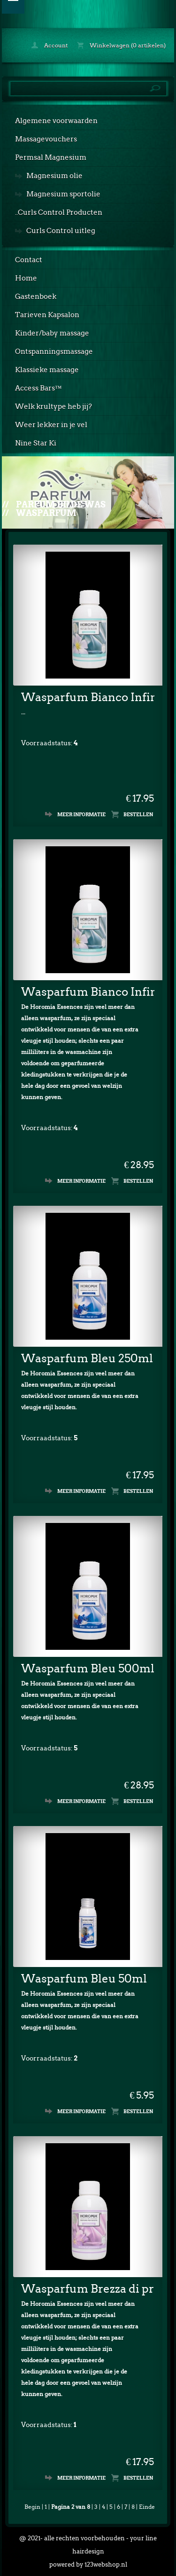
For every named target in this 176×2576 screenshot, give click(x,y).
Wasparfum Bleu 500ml (87, 1668)
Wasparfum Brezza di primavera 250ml (88, 2288)
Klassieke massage (47, 370)
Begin (32, 2506)
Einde (147, 2506)
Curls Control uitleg (60, 230)
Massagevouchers (46, 139)
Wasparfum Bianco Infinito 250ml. (88, 697)
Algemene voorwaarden (56, 121)
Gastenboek (35, 296)
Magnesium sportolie (63, 194)
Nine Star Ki (35, 443)
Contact (28, 260)
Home (26, 278)
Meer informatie (81, 814)
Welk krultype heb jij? (53, 406)
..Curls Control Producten (58, 212)
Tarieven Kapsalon (47, 315)
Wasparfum (46, 513)
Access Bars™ (38, 388)
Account (49, 45)
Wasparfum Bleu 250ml (87, 1358)
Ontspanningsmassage (54, 351)
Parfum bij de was (61, 504)
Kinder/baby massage (52, 333)
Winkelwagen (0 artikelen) (121, 45)
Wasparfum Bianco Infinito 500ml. (88, 992)
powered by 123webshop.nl (88, 2564)
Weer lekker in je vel (51, 425)
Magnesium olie (54, 176)
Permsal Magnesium (50, 157)
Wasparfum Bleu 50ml (84, 1978)
